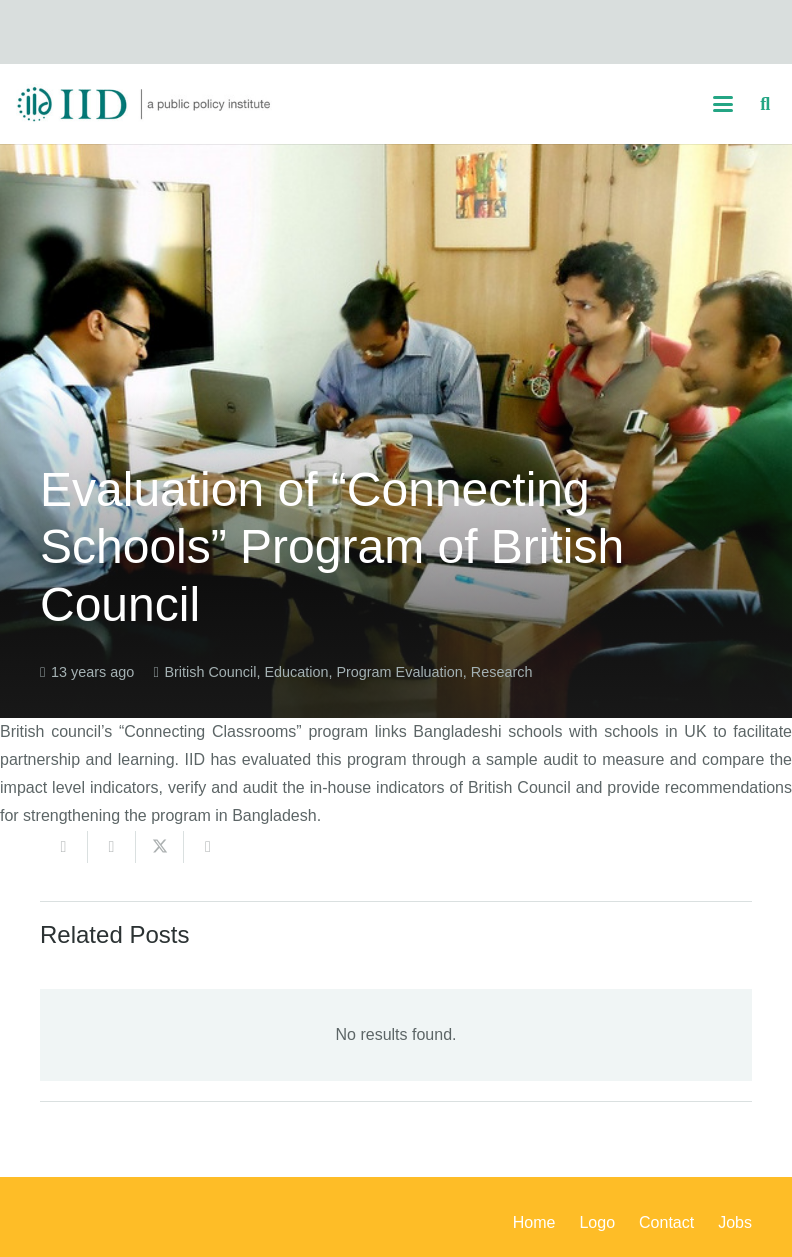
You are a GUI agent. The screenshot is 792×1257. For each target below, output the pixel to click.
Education (296, 672)
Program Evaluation (399, 672)
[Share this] (112, 847)
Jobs (735, 1222)
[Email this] (64, 847)
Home (534, 1222)
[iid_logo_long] (144, 104)
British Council (210, 672)
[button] (723, 104)
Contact (666, 1222)
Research (502, 672)
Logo (597, 1222)
